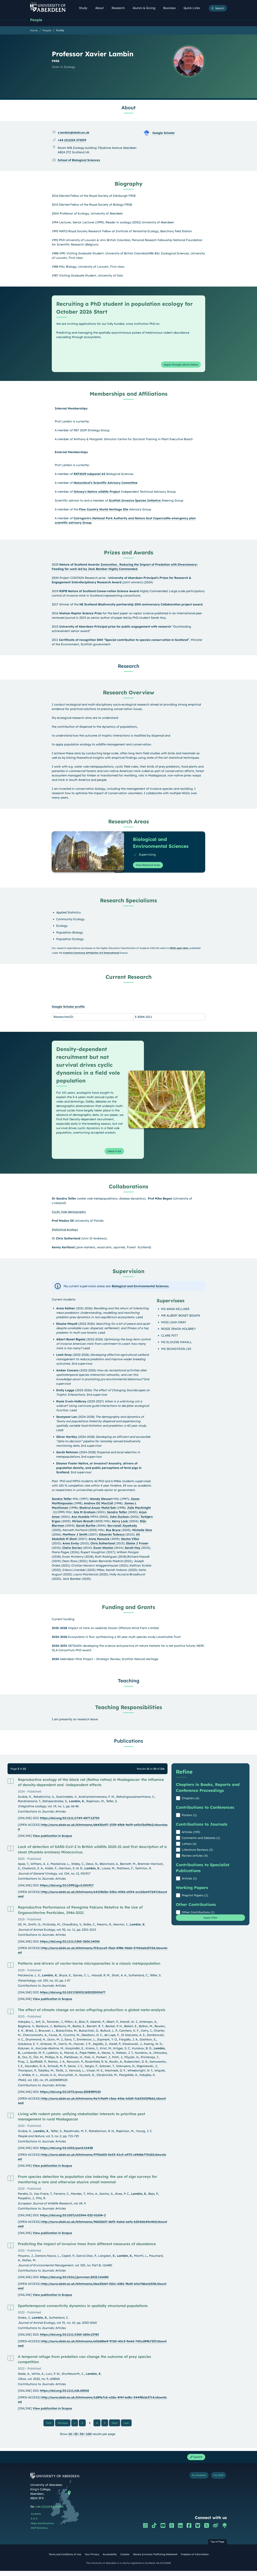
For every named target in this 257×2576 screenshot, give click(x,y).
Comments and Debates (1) (201, 1841)
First (51, 2426)
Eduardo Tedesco (112, 1538)
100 (89, 2438)
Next (115, 2426)
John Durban (119, 1520)
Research (120, 8)
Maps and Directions (42, 2528)
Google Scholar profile (68, 1009)
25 (76, 2438)
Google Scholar (163, 133)
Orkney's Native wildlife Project (97, 493)
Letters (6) (189, 1847)
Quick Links (194, 8)
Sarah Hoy (132, 1551)
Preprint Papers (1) (195, 1899)
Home (34, 31)
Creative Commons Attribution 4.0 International (91, 955)
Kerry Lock (120, 1524)
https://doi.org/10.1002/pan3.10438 (66, 2151)
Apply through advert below (178, 366)
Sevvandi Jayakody (122, 1529)
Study (85, 8)
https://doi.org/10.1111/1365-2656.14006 (70, 1945)
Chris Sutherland (102, 1547)
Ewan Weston (103, 1551)
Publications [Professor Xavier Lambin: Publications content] (128, 1744)
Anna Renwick (99, 1542)
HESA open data (178, 950)
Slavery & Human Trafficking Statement (155, 2559)
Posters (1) (189, 1819)
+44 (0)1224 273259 (72, 141)
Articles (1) (189, 1882)
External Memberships (71, 454)
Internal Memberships (71, 410)
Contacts (36, 2518)
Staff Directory (39, 2533)
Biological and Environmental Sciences (140, 1289)
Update (195, 2461)
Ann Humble (80, 1520)
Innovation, (110, 566)
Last (126, 2426)
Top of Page (217, 2546)
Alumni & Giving (146, 8)
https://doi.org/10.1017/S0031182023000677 (72, 1996)
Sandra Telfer (62, 1502)
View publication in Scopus (52, 1839)
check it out (112, 1154)
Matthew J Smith (75, 1538)
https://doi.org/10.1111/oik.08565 (64, 2394)
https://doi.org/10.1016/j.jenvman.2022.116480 (74, 2281)
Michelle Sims (142, 1533)
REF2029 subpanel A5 (89, 476)
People (37, 20)
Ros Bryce (113, 1533)
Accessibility (110, 2559)
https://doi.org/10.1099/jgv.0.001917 (67, 1889)
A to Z (34, 2523)
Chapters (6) (190, 1802)
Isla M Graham (84, 1515)
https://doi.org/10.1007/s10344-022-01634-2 (73, 2219)
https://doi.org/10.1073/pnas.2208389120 (70, 2095)
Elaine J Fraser (137, 1547)
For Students (192, 2481)
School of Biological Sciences (79, 161)
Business (171, 8)
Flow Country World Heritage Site (103, 511)
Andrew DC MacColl (98, 1507)
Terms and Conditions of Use (65, 2559)
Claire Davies (72, 1551)
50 (82, 2438)
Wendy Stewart (101, 1502)
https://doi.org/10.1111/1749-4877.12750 (69, 1822)
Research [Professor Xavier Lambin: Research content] (128, 668)
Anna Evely (70, 1547)
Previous (65, 2426)
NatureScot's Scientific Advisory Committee (106, 484)
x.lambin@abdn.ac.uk (73, 133)
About (101, 8)
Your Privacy (92, 2559)
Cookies (124, 2559)
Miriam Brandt (82, 1524)
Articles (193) (191, 1835)
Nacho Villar (130, 1542)
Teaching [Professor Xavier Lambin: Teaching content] (128, 1684)
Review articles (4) (195, 1859)
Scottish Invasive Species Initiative (135, 502)
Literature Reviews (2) (197, 1853)
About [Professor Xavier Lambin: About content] (128, 108)
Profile (60, 31)
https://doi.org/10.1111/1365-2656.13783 (69, 2338)
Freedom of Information (195, 2559)
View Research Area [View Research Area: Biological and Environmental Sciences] (150, 867)
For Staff (216, 2481)
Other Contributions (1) (198, 1916)
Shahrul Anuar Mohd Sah (97, 1511)
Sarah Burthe (86, 1529)
